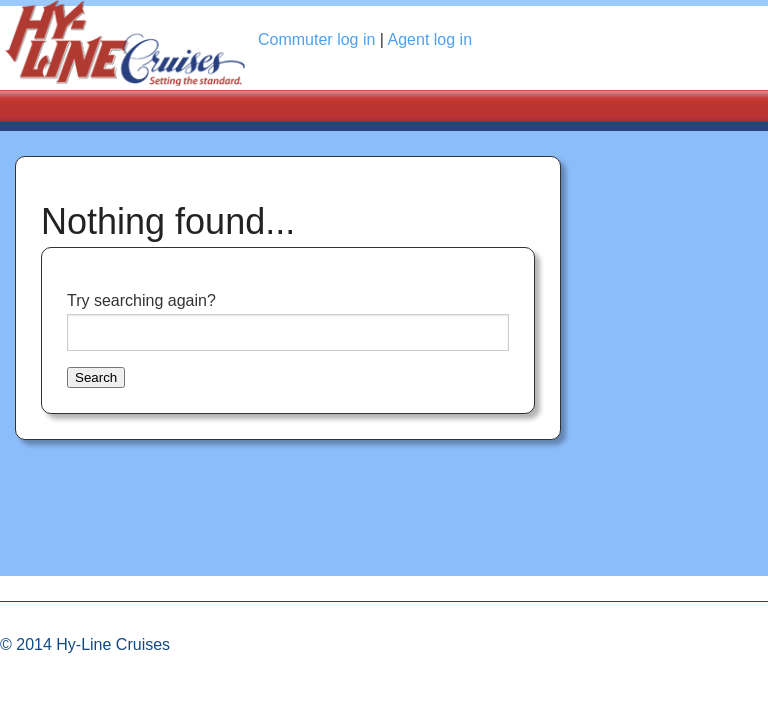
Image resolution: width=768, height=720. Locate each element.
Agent (430, 39)
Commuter (316, 39)
